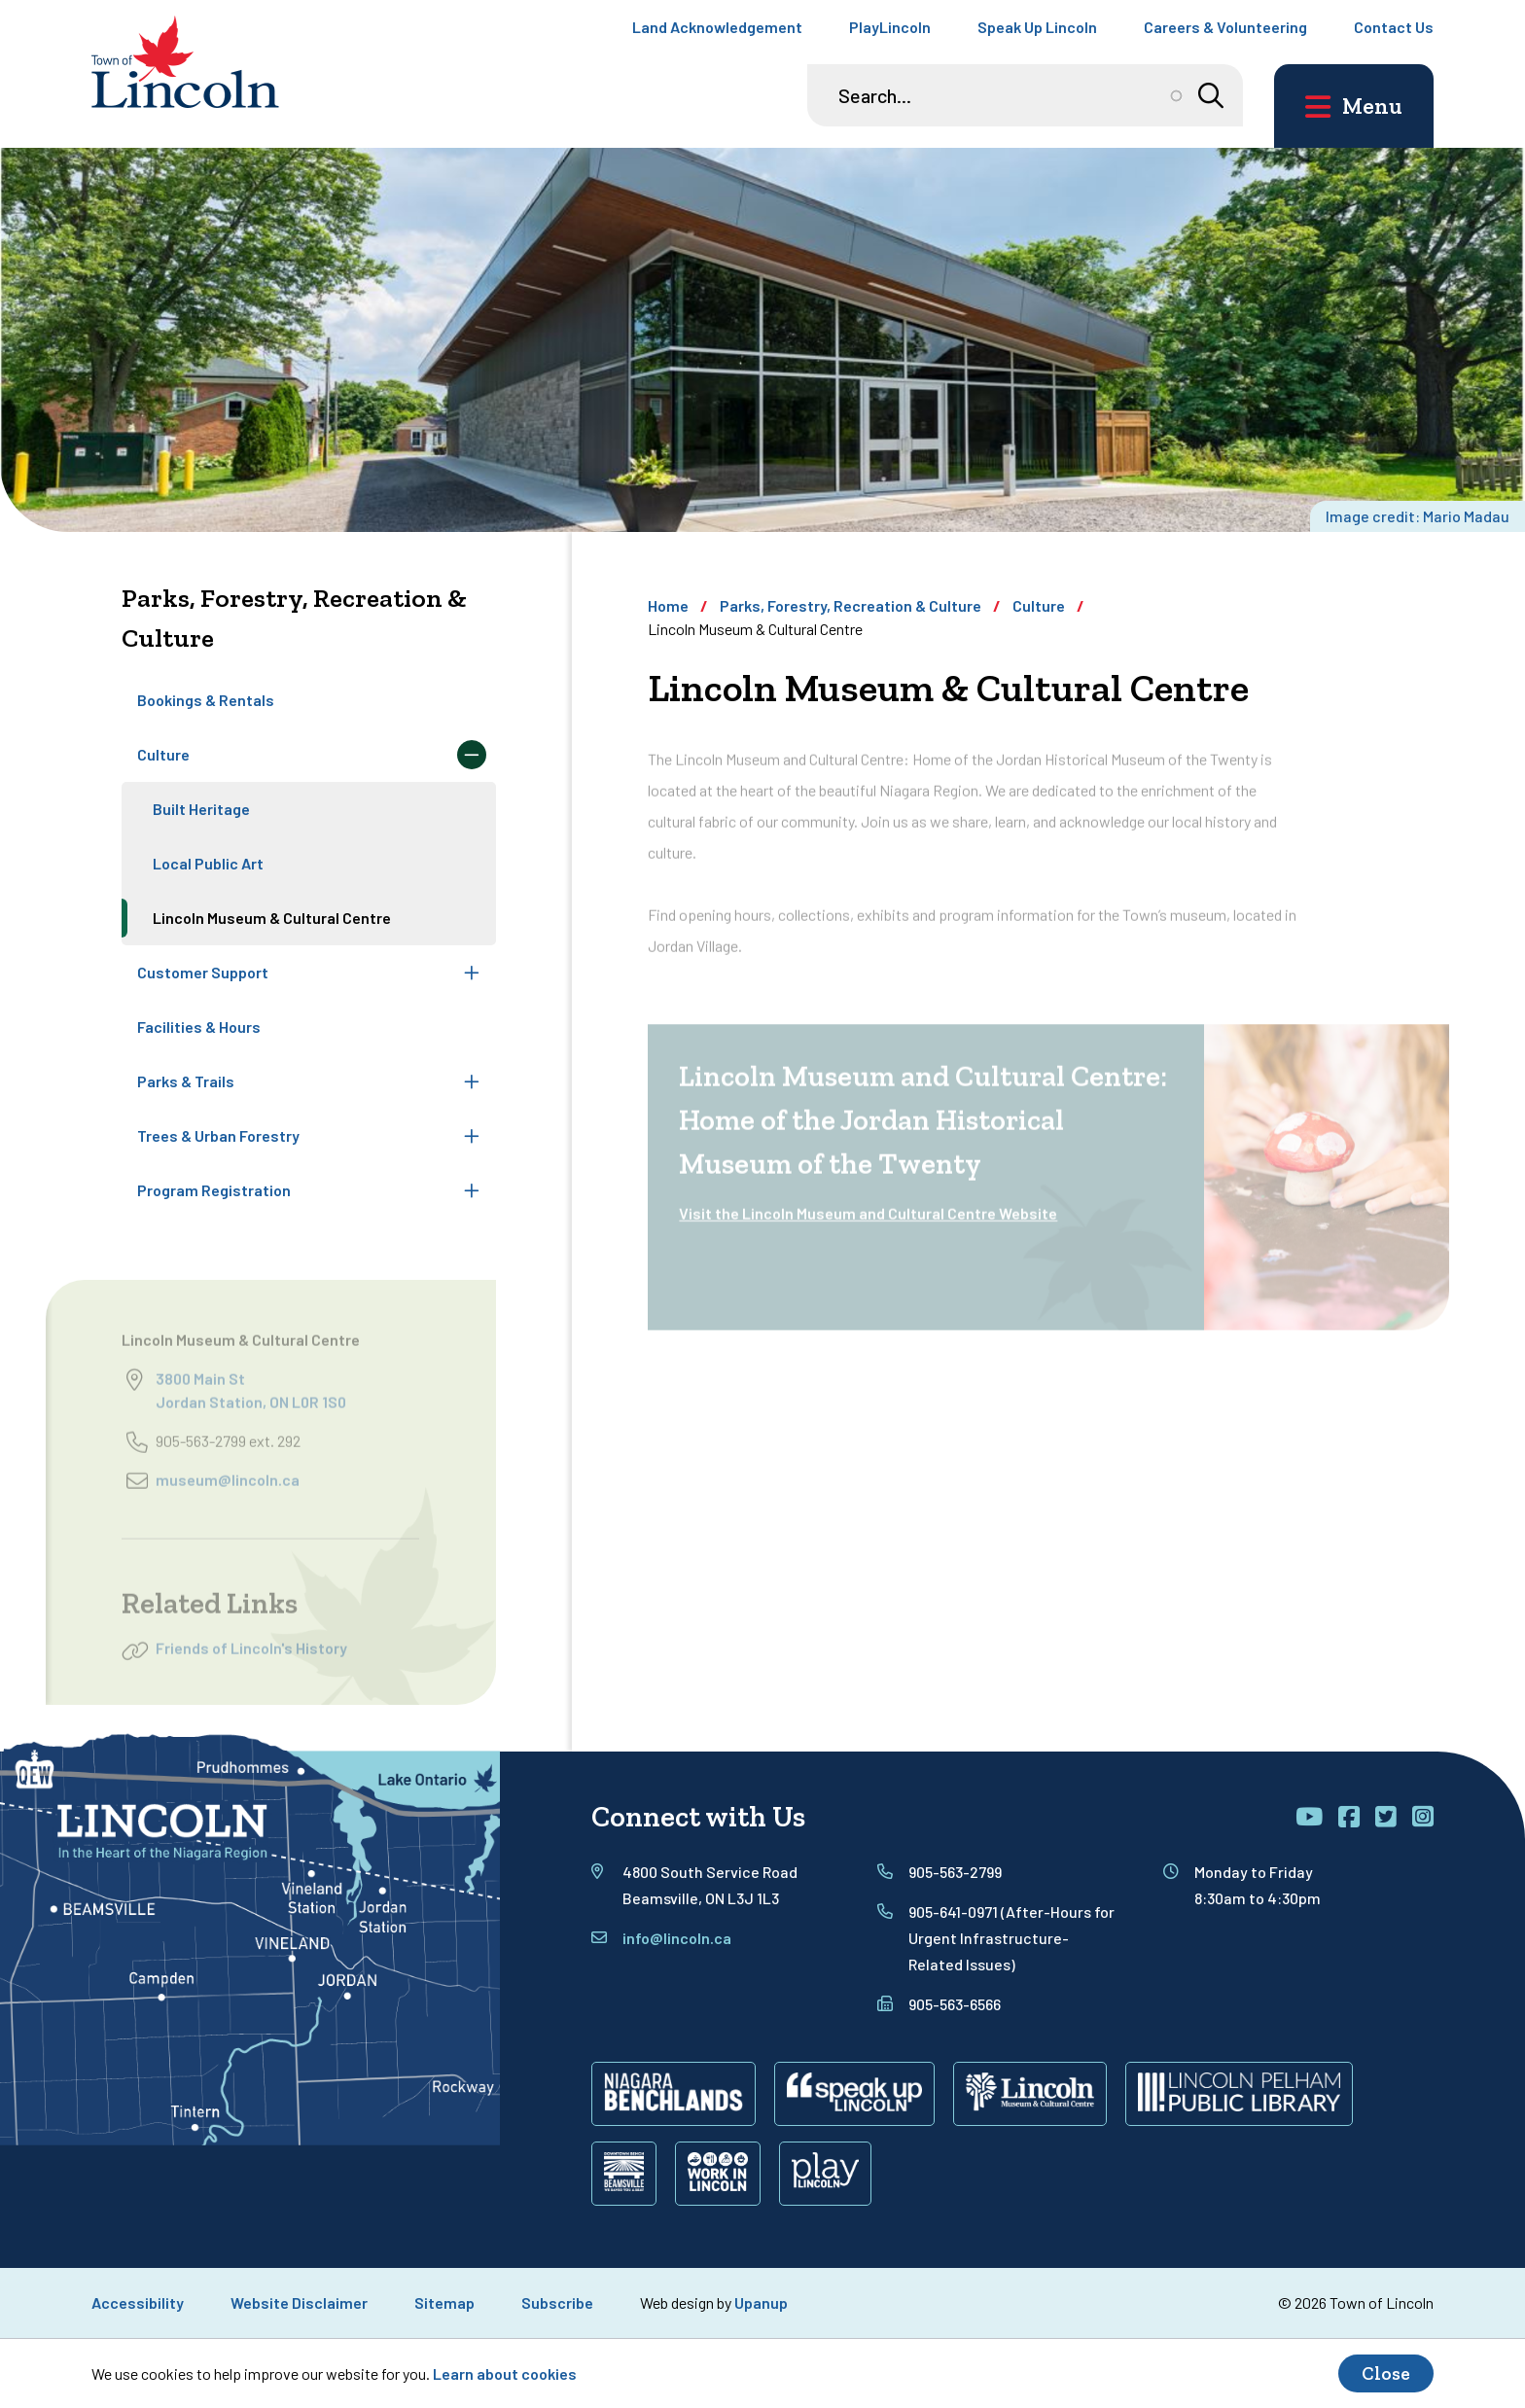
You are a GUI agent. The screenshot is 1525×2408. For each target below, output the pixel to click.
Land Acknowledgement (717, 27)
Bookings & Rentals (205, 700)
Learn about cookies (505, 2373)
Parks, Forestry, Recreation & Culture (850, 605)
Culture (163, 754)
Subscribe (557, 2302)
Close (1386, 2373)
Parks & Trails (185, 1081)
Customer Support (202, 972)
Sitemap (444, 2302)
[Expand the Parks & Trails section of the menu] (471, 1081)
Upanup (761, 2302)
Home (668, 605)
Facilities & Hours (199, 1026)
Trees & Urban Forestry (218, 1135)
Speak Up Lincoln (1037, 27)
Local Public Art (208, 863)
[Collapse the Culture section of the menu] (471, 754)
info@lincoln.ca (676, 1938)
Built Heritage (201, 808)
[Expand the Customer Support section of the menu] (471, 972)
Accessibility (137, 2302)
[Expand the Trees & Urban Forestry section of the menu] (471, 1136)
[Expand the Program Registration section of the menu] (471, 1190)
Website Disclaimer (299, 2302)
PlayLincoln (890, 27)
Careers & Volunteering (1225, 27)
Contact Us (1394, 27)
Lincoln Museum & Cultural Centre (272, 917)
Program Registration (214, 1190)
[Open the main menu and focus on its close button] (1354, 106)
